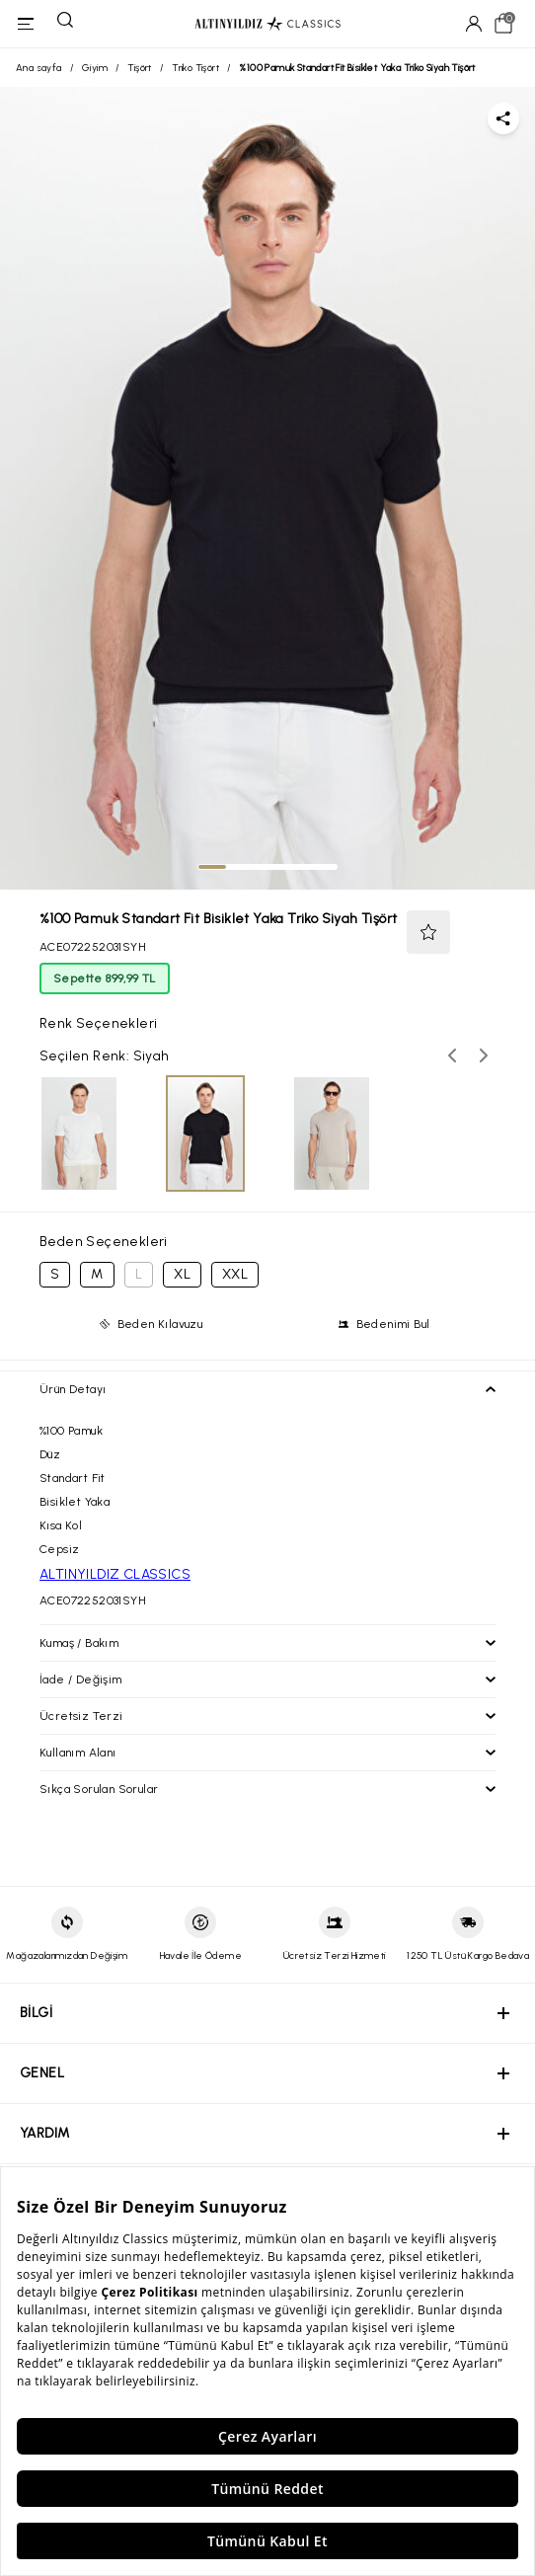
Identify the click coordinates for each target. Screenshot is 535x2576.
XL (182, 1274)
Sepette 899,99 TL (104, 978)
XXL (235, 1274)
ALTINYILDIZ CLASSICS (115, 1574)
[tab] (212, 867)
